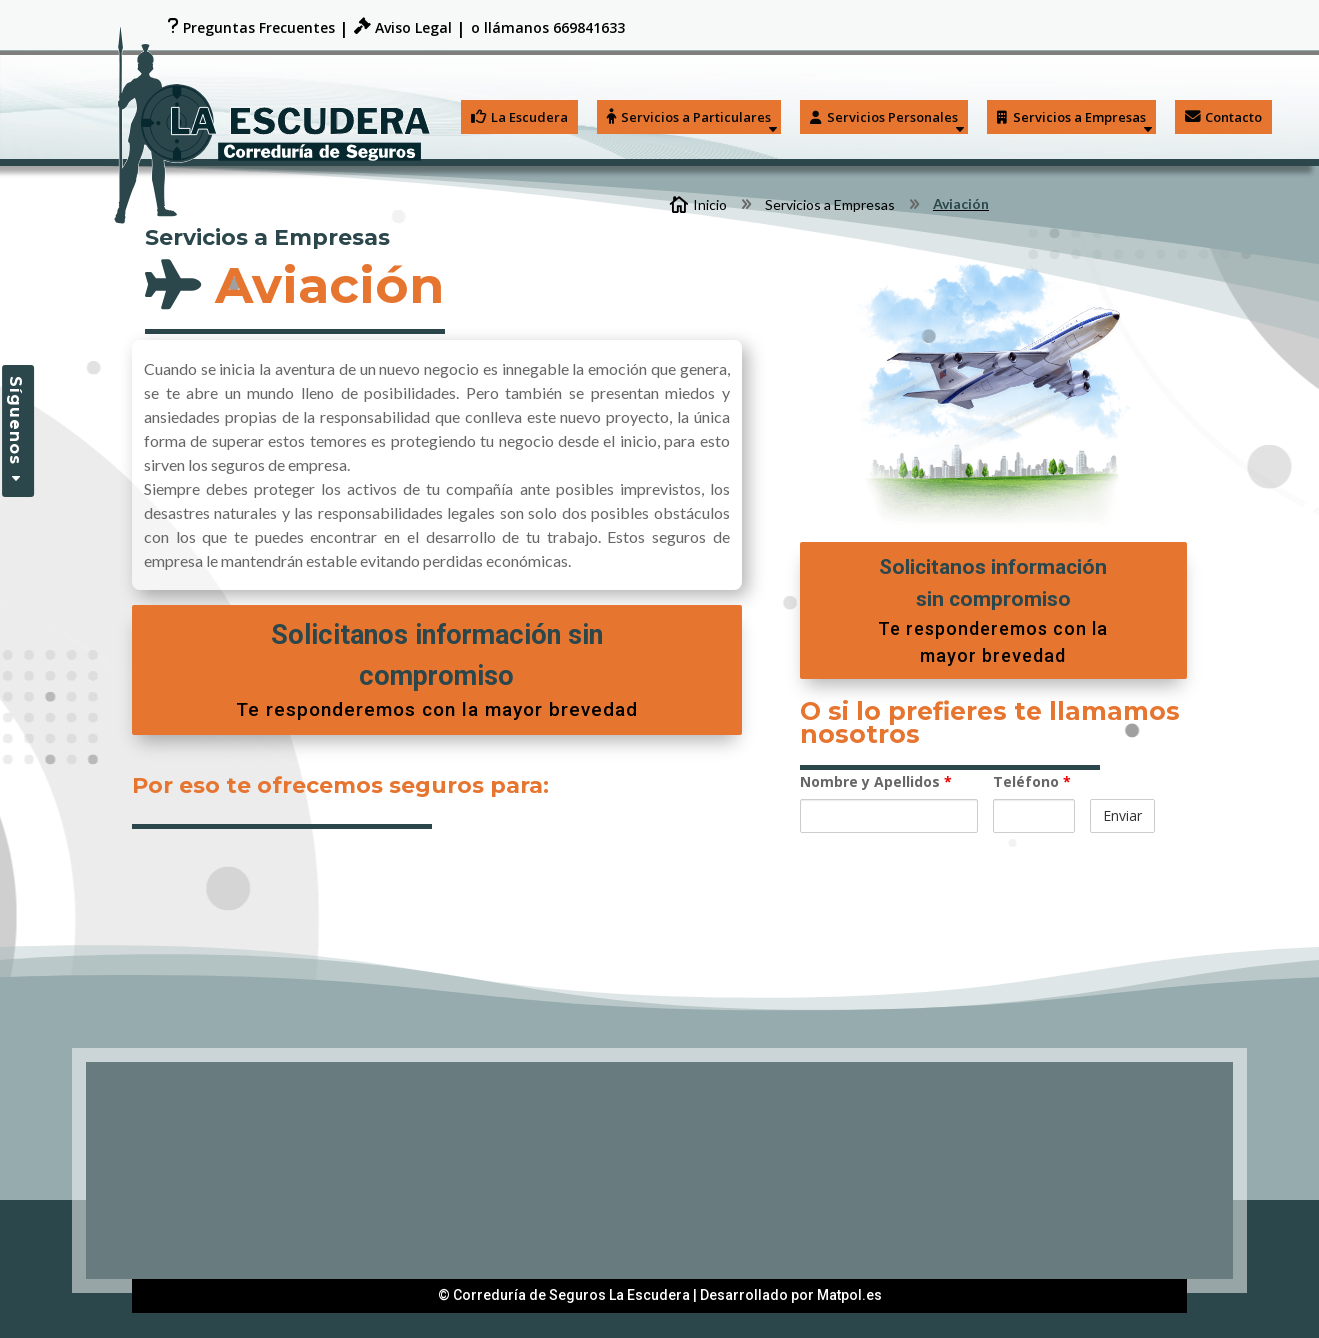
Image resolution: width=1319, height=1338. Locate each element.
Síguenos (15, 420)
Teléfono (1032, 781)
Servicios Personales (884, 117)
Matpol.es (849, 1295)
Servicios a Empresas (1071, 117)
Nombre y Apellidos (876, 781)
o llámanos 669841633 (548, 29)
